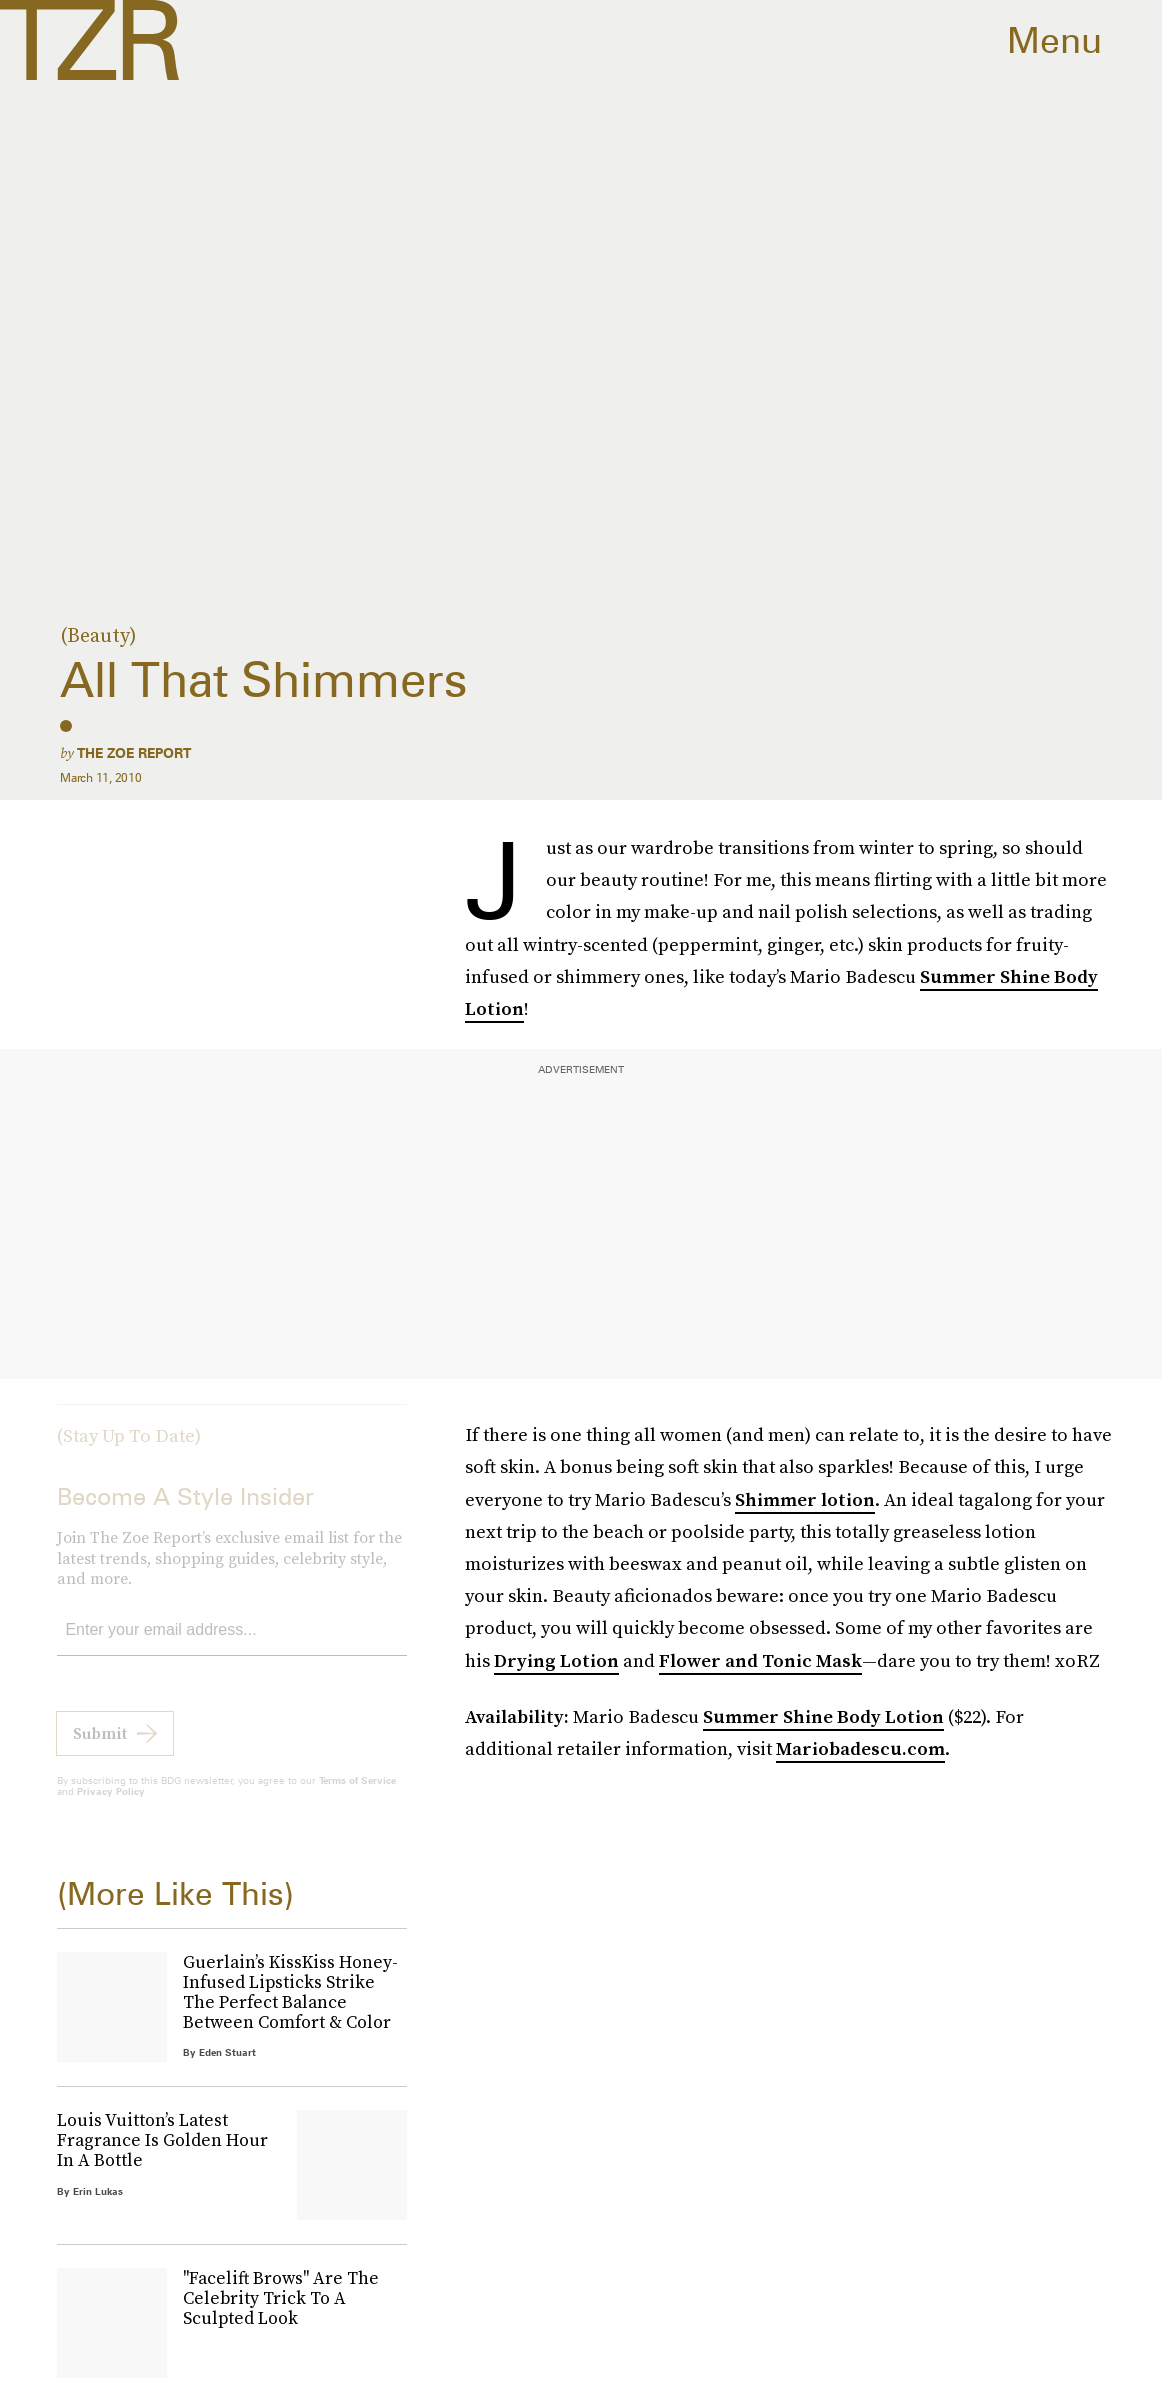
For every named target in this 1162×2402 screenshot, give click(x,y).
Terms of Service (357, 1795)
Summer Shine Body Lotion (823, 1716)
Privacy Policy (111, 1806)
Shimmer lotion (805, 1499)
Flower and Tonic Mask (760, 1660)
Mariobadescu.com (860, 1748)
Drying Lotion (556, 1660)
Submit (100, 1748)
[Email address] (232, 1645)
